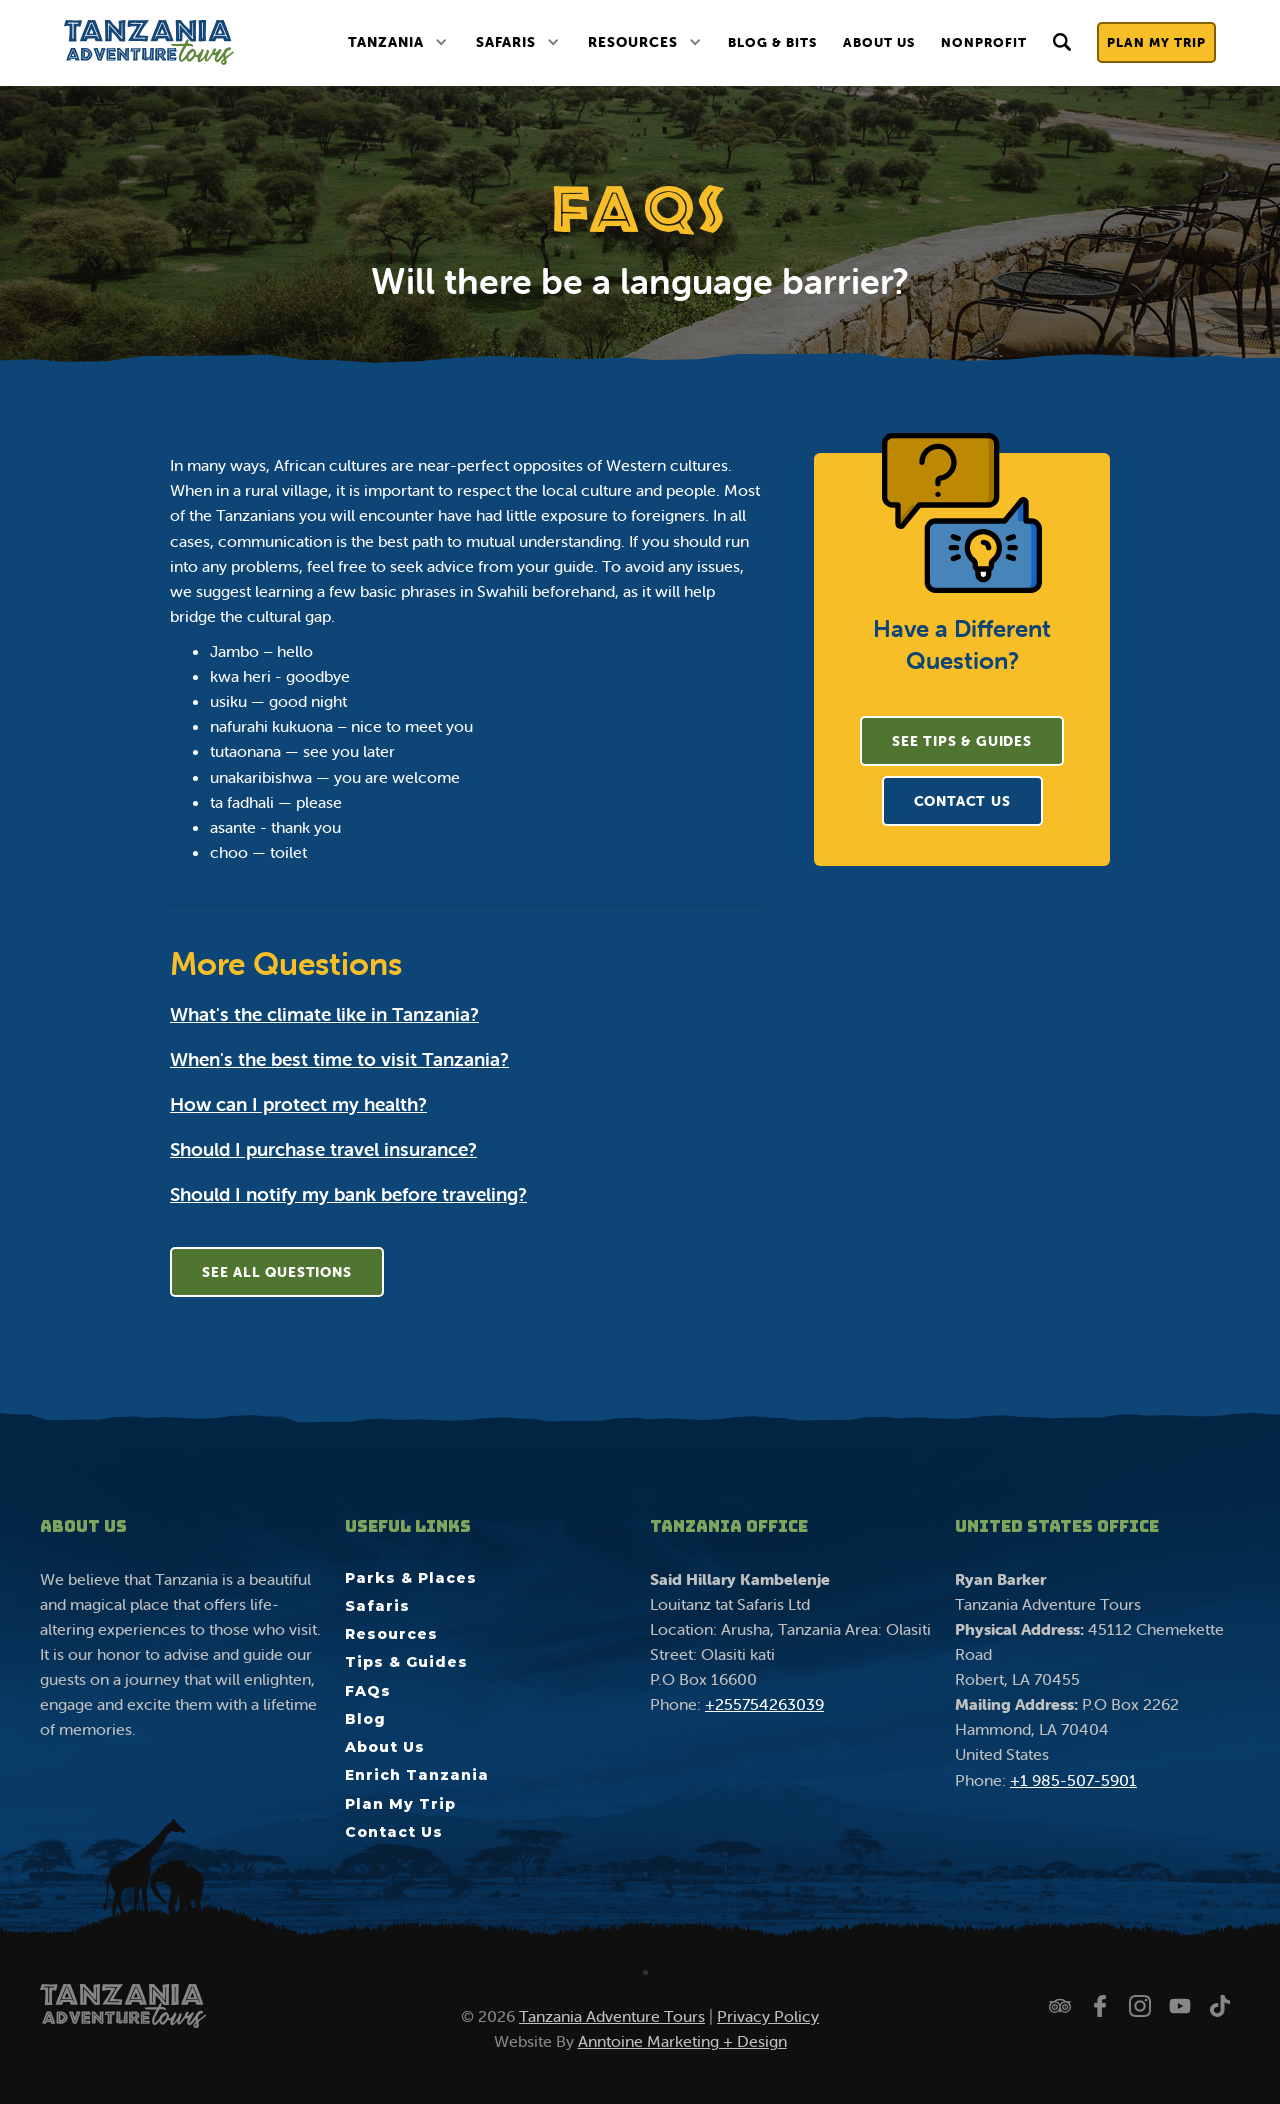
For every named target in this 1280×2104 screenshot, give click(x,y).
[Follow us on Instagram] (1140, 2006)
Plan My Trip (1156, 42)
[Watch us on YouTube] (1180, 2006)
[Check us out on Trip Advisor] (1060, 2006)
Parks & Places (411, 1578)
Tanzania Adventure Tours (612, 2016)
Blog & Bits (772, 42)
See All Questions (277, 1272)
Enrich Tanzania (417, 1775)
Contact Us (394, 1832)
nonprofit (984, 42)
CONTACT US (962, 801)
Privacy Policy (768, 2016)
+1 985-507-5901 (1073, 1780)
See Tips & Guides (962, 741)
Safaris (506, 42)
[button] (397, 42)
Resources (633, 42)
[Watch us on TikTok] (1220, 2006)
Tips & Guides (406, 1662)
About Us (879, 42)
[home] (149, 42)
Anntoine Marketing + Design (682, 2041)
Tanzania (386, 42)
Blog (365, 1719)
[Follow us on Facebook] (1100, 2006)
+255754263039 (764, 1704)
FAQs (368, 1691)
